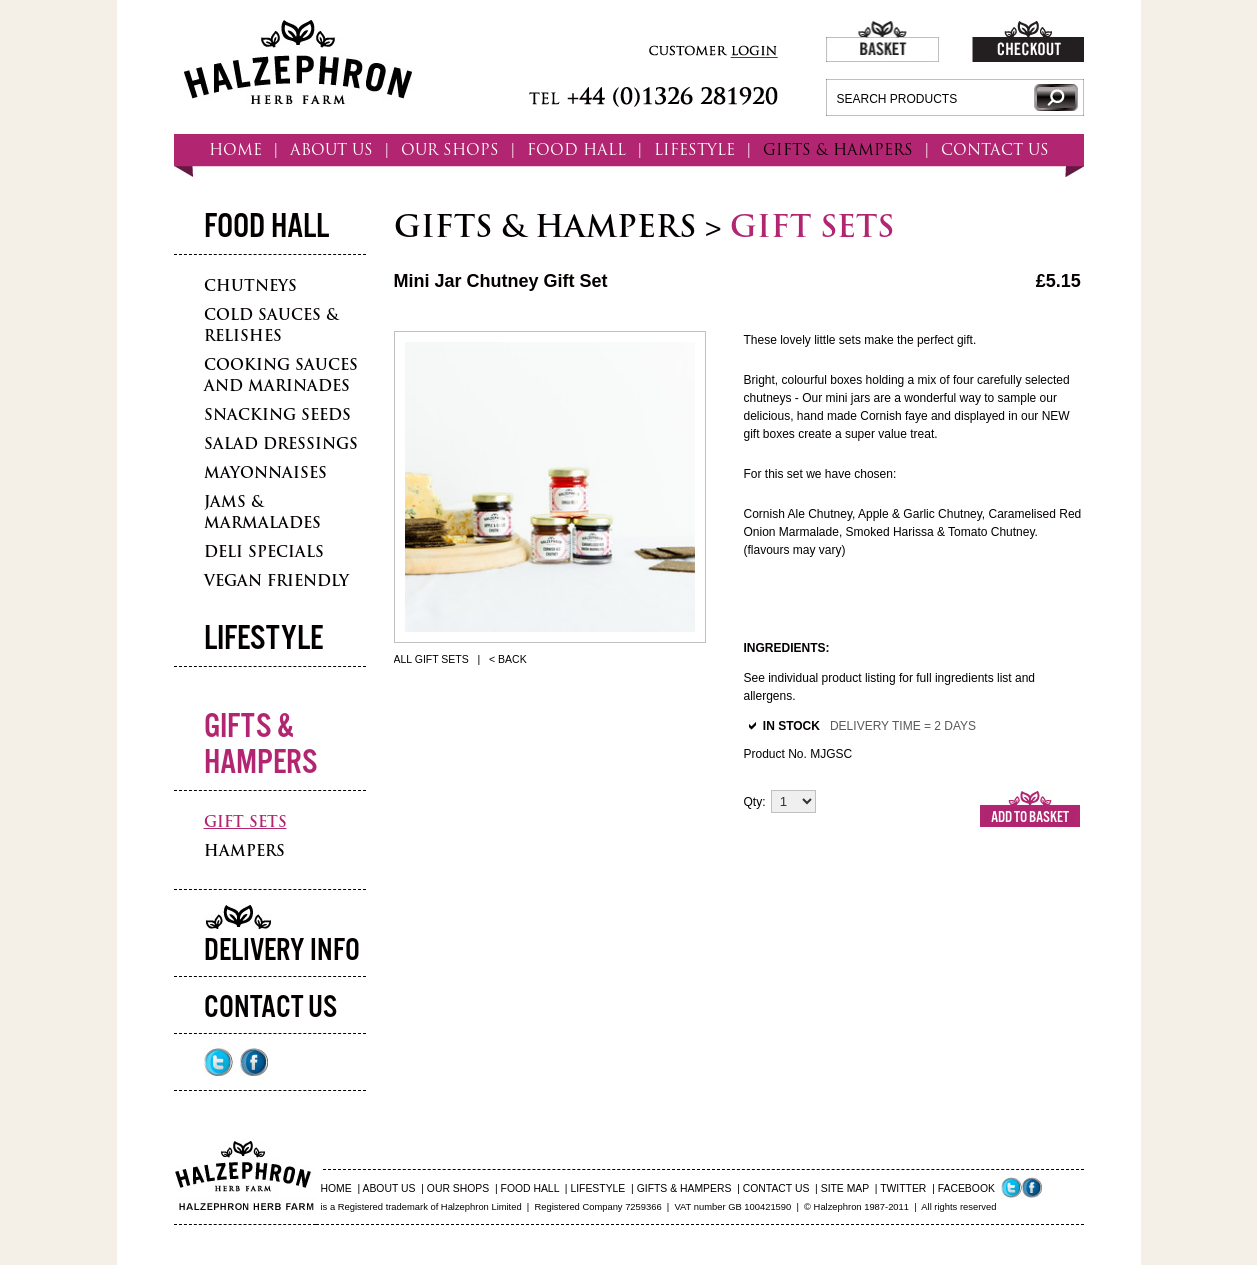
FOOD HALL (576, 149)
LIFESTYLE (694, 149)
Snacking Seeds (277, 414)
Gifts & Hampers (260, 745)
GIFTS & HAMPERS (838, 149)
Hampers (244, 850)
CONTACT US (995, 149)
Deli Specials (264, 551)
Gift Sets (245, 821)
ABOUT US (331, 149)
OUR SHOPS (450, 149)
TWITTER (903, 1188)
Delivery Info (282, 951)
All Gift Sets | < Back (460, 659)
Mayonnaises (265, 472)
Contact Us (270, 1008)
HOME (235, 149)
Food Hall (266, 227)
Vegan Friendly (276, 580)
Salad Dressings (281, 443)
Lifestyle (263, 639)
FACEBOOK (966, 1188)
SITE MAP (845, 1188)
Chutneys (250, 285)
